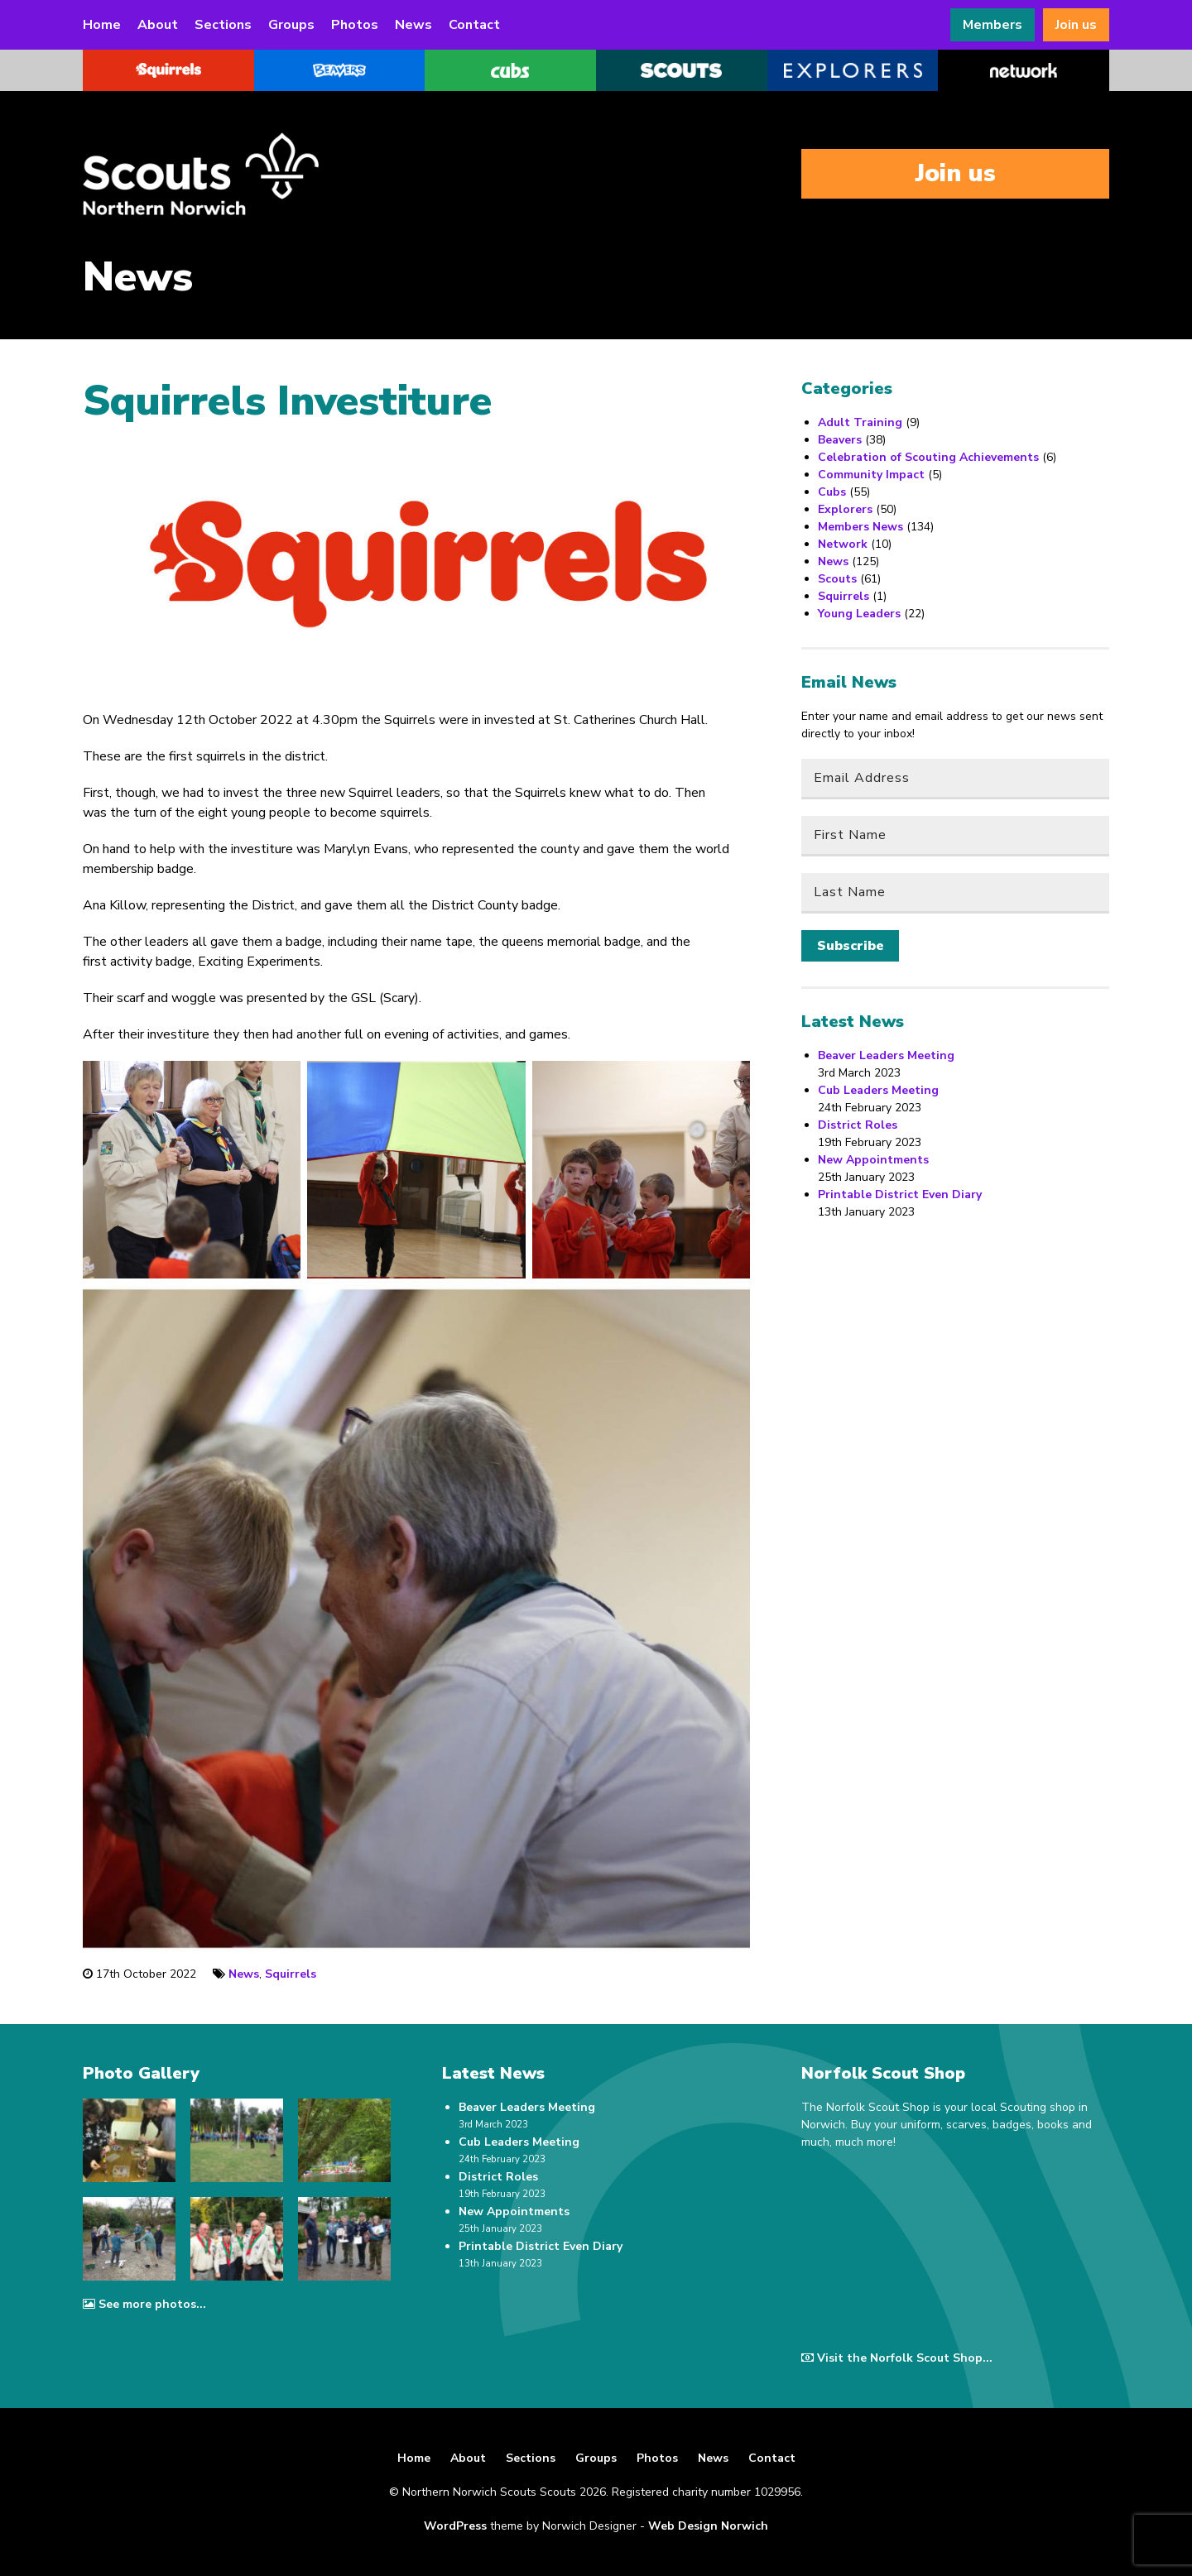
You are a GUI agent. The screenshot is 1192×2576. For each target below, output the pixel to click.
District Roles (857, 1125)
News (413, 25)
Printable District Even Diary (900, 1194)
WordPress (455, 2526)
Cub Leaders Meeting (878, 1090)
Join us (1076, 25)
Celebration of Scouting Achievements (928, 457)
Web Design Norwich (708, 2526)
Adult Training (860, 422)
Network (843, 544)
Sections (223, 25)
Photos (354, 25)
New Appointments (873, 1160)
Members (992, 25)
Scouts (837, 579)
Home (102, 25)
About (157, 25)
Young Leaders (859, 613)
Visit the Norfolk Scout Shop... (897, 2358)
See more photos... (144, 2304)
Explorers (845, 509)
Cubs (832, 492)
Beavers (840, 440)
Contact (474, 25)
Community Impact (871, 474)
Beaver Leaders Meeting (886, 1055)
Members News (860, 527)
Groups (291, 25)
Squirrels (290, 1974)
